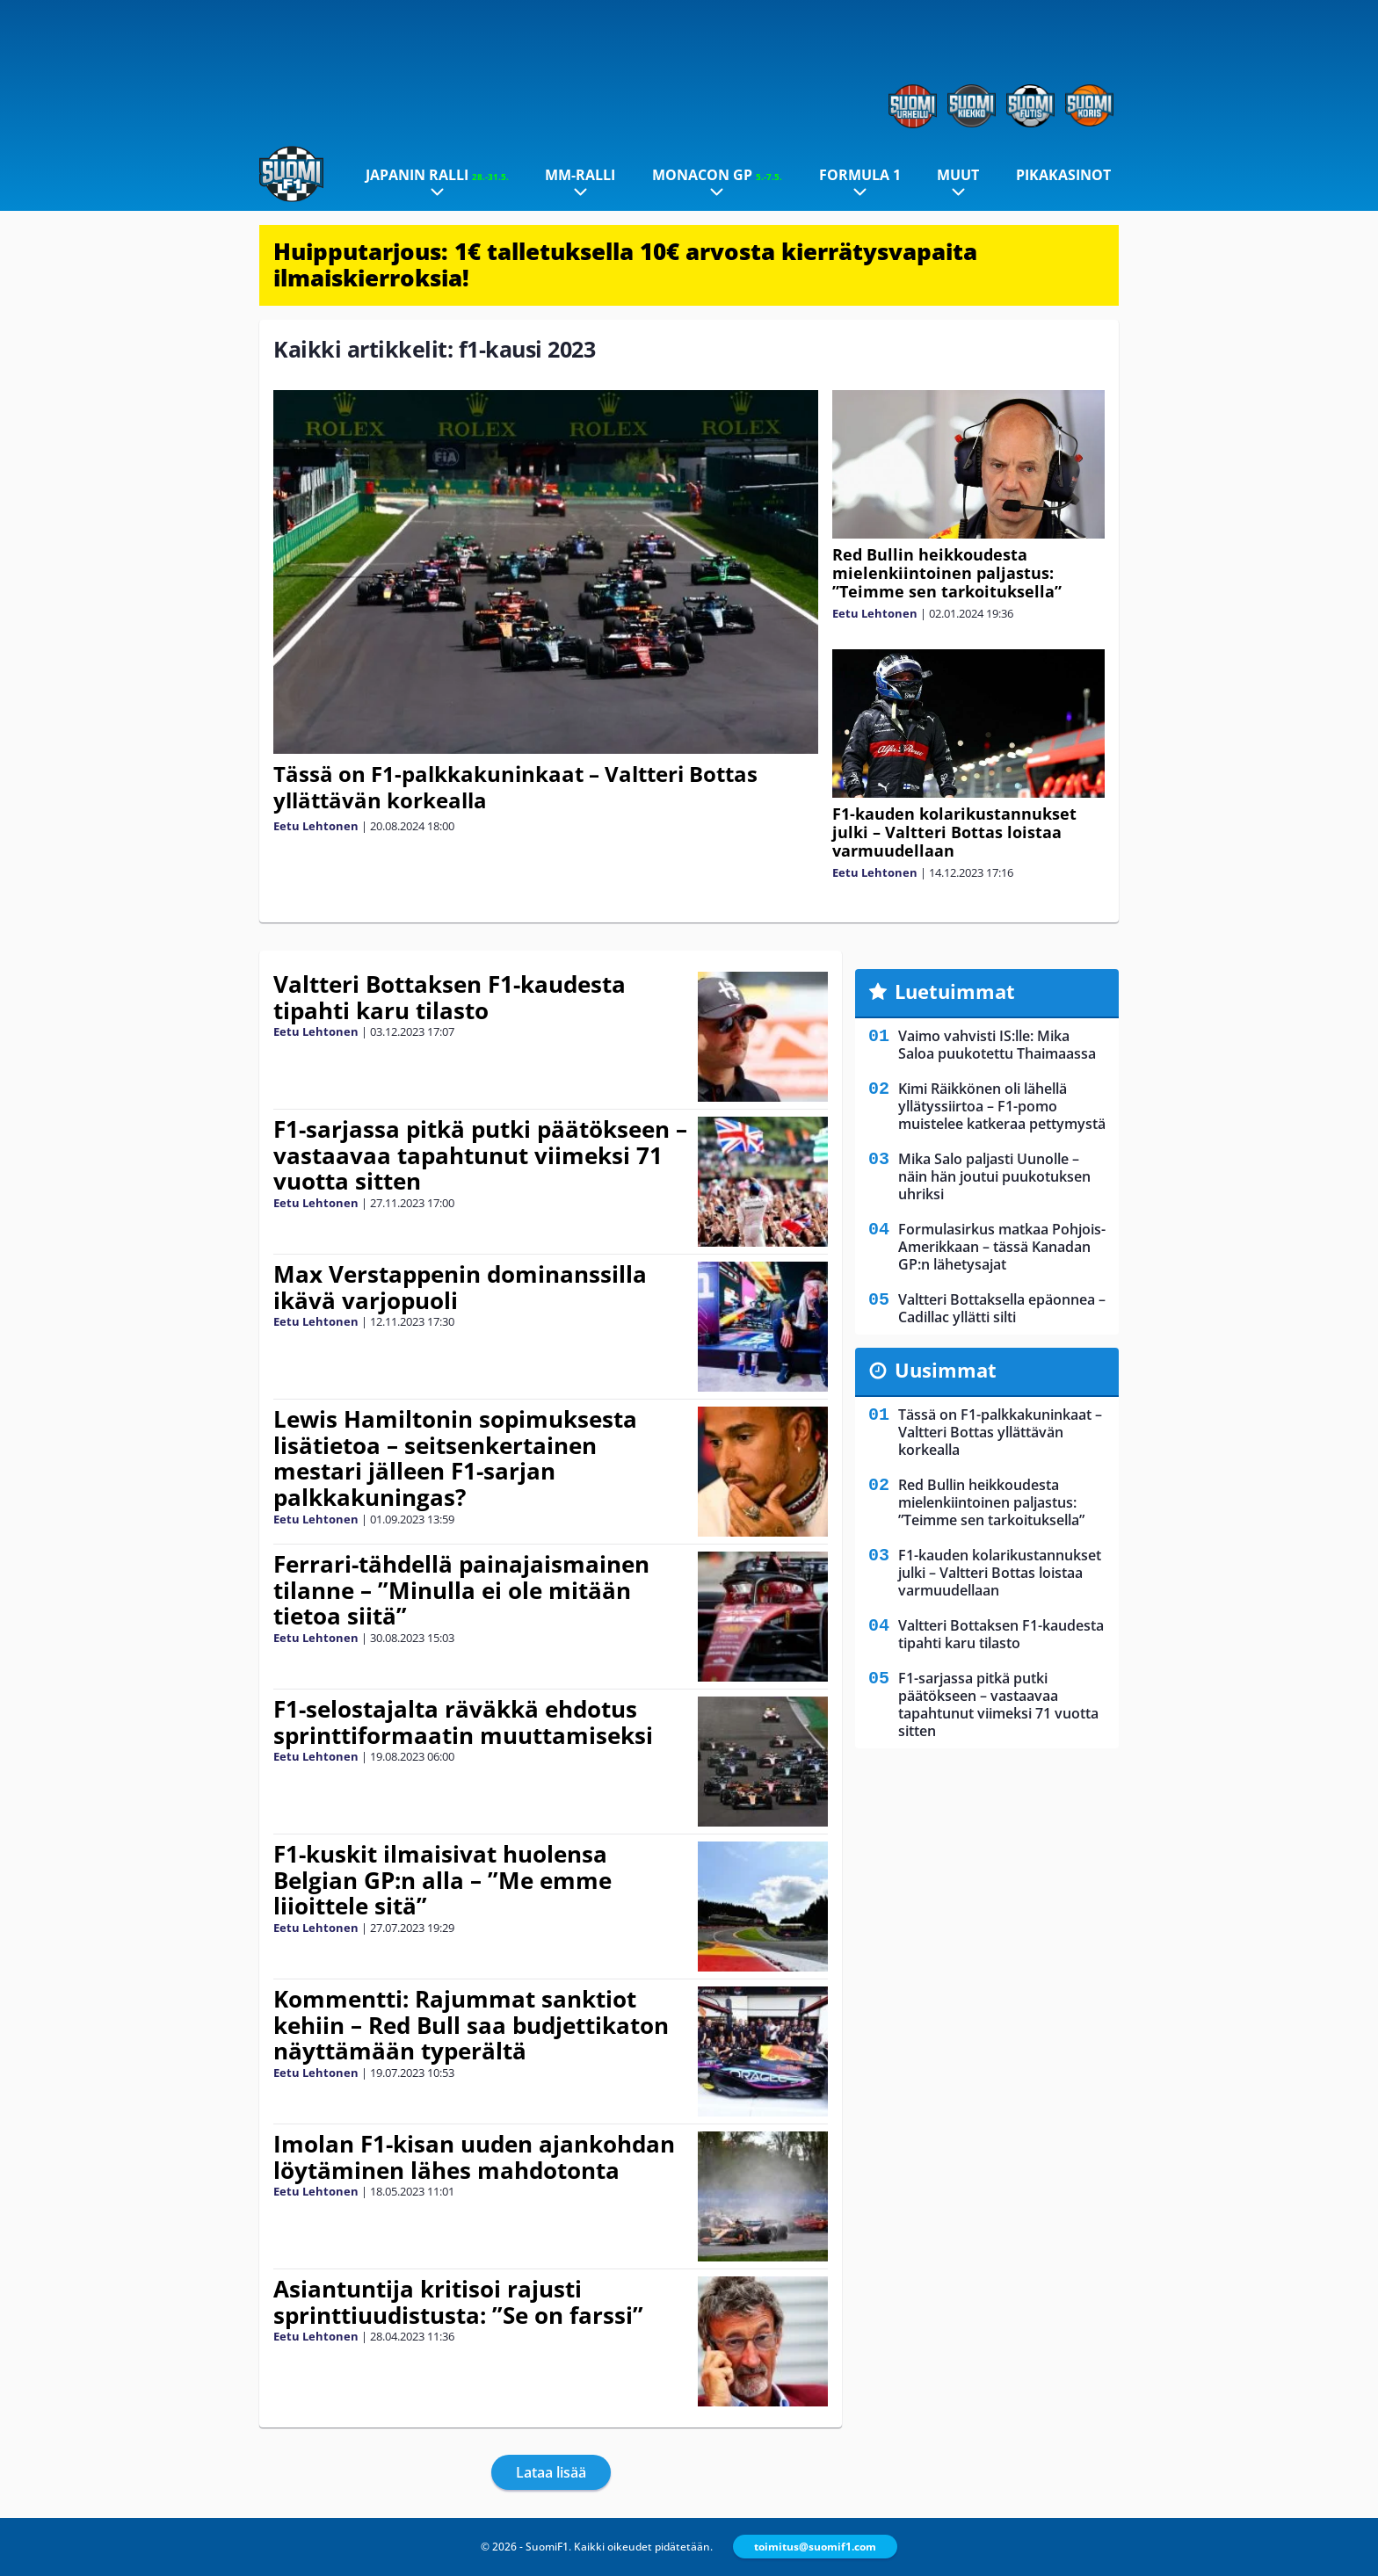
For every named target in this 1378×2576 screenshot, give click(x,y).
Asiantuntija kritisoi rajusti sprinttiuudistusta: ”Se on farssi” (458, 2302)
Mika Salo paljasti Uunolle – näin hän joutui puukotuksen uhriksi (994, 1176)
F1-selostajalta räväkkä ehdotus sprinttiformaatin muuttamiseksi (463, 1722)
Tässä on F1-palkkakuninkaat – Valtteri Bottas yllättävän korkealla (515, 786)
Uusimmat (946, 1370)
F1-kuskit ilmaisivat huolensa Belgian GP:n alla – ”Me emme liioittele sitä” (442, 1880)
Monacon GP (717, 175)
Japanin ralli (437, 175)
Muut (958, 175)
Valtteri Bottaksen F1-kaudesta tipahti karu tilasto (449, 997)
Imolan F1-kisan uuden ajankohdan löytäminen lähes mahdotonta (474, 2157)
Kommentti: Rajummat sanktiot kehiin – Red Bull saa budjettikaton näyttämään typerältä (471, 2025)
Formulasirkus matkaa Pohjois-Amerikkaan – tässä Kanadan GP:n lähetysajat (1002, 1246)
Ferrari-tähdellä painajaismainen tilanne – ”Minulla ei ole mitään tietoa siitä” (461, 1590)
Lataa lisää (551, 2472)
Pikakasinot (1063, 175)
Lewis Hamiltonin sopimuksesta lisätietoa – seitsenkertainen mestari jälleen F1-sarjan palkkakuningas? (455, 1458)
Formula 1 (860, 175)
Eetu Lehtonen (316, 826)
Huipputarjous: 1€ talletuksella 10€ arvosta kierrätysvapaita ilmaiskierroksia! (625, 264)
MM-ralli (580, 175)
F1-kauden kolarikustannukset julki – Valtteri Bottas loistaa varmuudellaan (954, 832)
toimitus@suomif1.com (815, 2546)
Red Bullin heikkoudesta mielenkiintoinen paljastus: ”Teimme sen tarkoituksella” (947, 573)
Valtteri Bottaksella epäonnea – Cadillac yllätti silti (1002, 1308)
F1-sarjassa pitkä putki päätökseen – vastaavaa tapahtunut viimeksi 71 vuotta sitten (480, 1155)
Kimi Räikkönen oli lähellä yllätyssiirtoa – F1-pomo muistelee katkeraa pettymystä (1002, 1106)
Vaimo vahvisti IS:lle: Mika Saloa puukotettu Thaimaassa (997, 1044)
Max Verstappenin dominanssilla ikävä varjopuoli (460, 1287)
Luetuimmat (955, 991)
